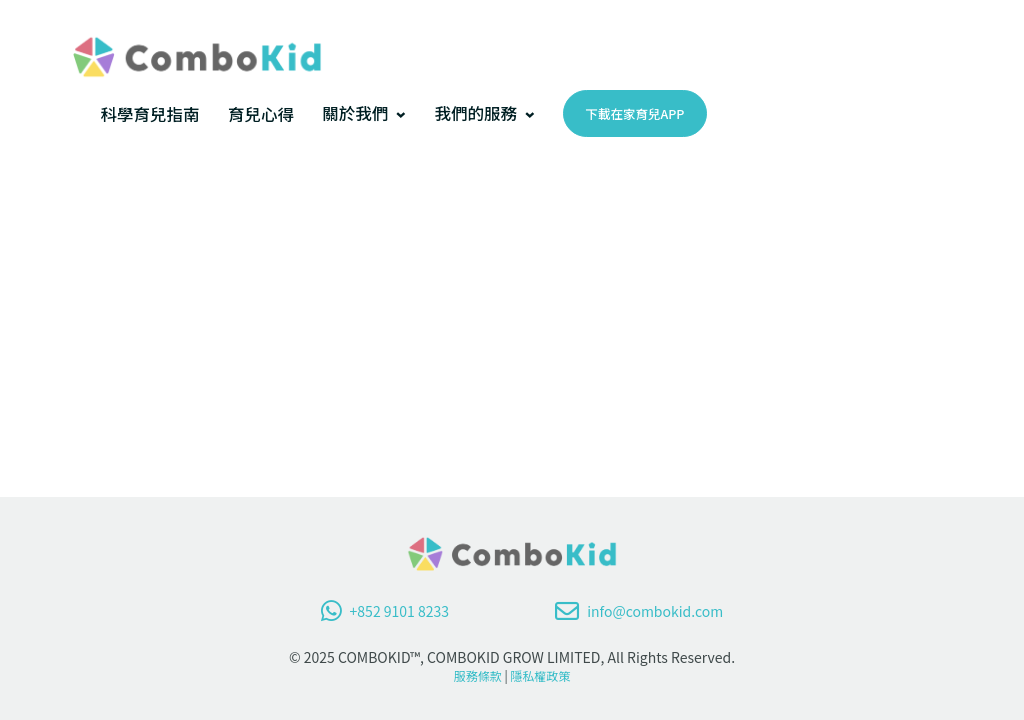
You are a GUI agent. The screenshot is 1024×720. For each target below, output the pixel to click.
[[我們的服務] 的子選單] (530, 114)
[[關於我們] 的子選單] (401, 114)
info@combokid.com (639, 611)
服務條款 (478, 675)
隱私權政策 (540, 675)
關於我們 (355, 113)
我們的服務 (475, 113)
